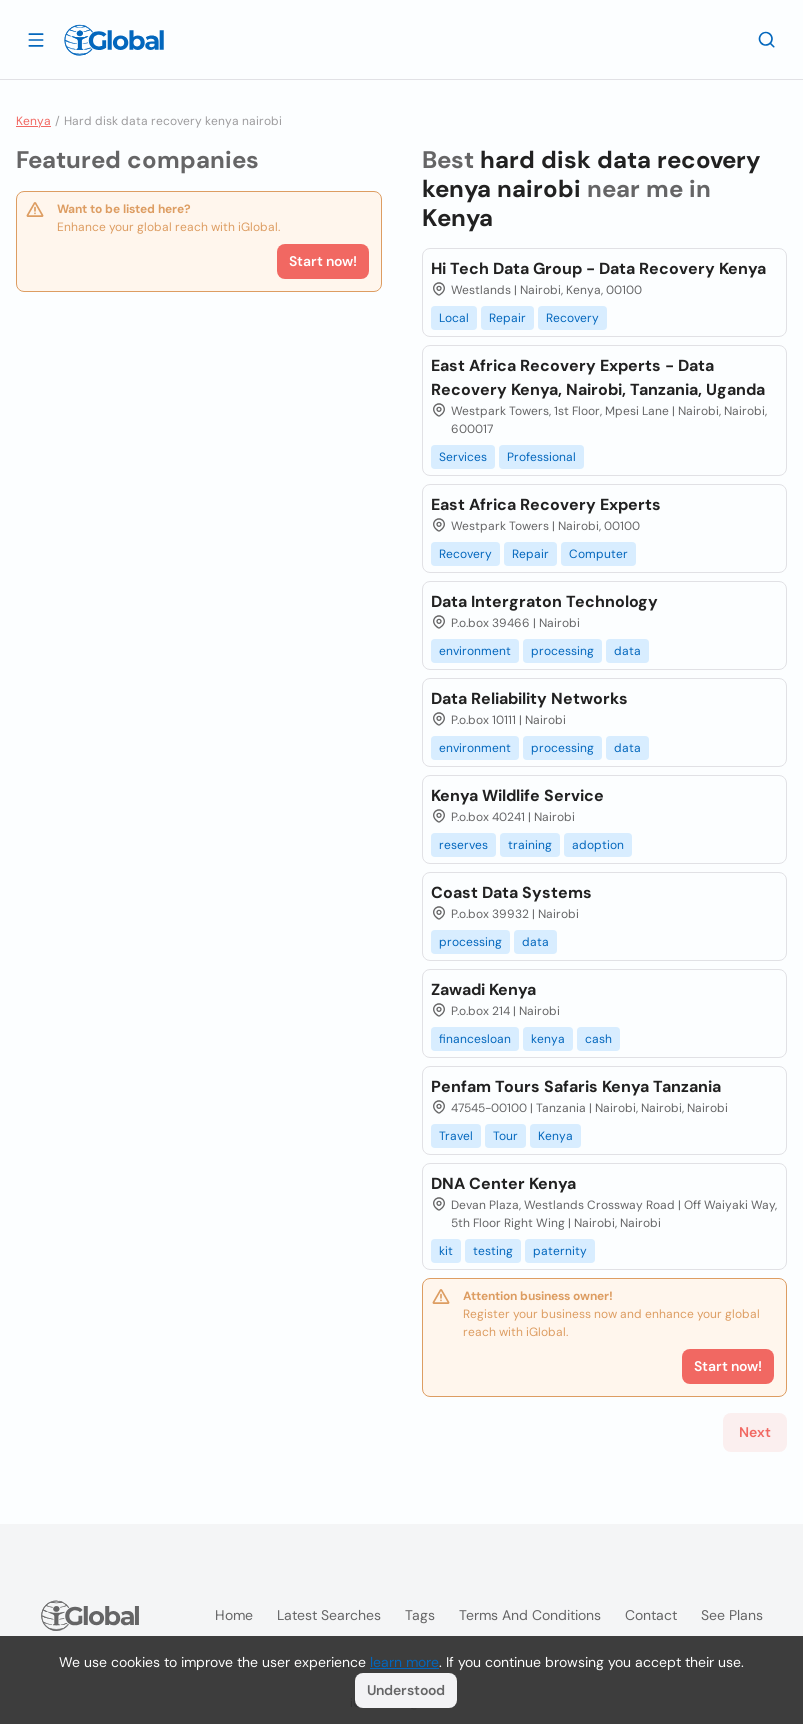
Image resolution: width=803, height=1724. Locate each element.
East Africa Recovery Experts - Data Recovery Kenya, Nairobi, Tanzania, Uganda (598, 377)
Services (463, 457)
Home (234, 1615)
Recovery (572, 318)
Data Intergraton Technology (544, 601)
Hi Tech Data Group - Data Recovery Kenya (598, 268)
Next (755, 1432)
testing (493, 1251)
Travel (456, 1136)
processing (562, 651)
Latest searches (329, 1615)
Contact (651, 1615)
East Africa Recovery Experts (546, 504)
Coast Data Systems (511, 892)
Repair (507, 318)
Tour (505, 1136)
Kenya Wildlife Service (517, 795)
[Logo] (114, 40)
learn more (404, 1662)
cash (598, 1039)
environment (475, 651)
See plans (732, 1615)
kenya (548, 1039)
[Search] (767, 39)
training (530, 845)
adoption (598, 845)
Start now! (323, 261)
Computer (598, 554)
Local (454, 318)
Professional (541, 457)
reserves (463, 845)
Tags (420, 1615)
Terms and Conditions (530, 1615)
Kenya (33, 121)
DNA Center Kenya (503, 1183)
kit (446, 1251)
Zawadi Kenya (483, 989)
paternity (560, 1251)
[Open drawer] (36, 39)
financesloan (475, 1039)
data (627, 651)
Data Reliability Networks (529, 698)
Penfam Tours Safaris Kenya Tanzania (576, 1086)
